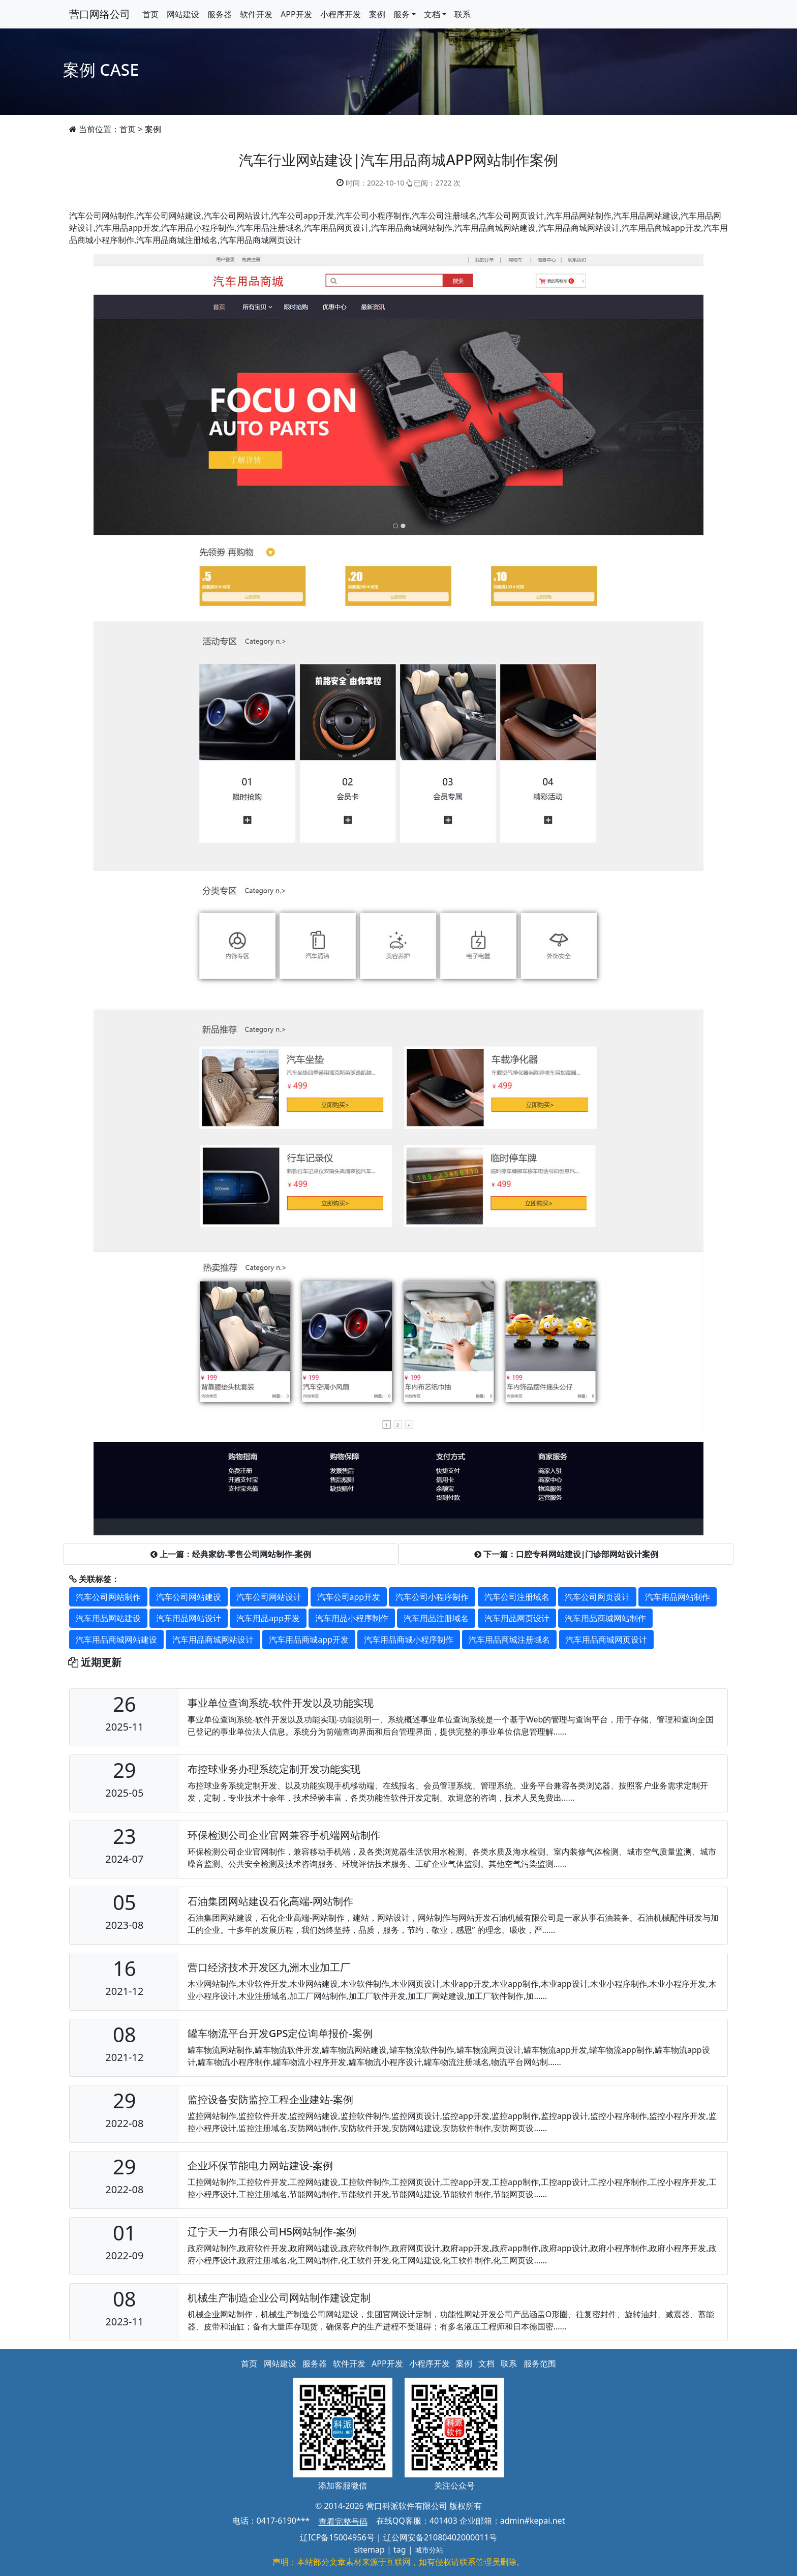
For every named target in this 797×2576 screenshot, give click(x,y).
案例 (377, 14)
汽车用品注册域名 (436, 1618)
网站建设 (183, 14)
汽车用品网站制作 (677, 1596)
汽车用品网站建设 (108, 1618)
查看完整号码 (343, 2521)
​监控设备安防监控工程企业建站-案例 (270, 2099)
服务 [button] (401, 14)
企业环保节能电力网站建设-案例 (260, 2165)
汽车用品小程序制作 (351, 1618)
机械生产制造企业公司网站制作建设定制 (279, 2298)
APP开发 (296, 14)
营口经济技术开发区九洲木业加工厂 (269, 1967)
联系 (462, 14)
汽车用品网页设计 (516, 1618)
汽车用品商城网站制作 (605, 1618)
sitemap (369, 2549)
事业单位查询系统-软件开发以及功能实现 (281, 1703)
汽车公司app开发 (349, 1596)
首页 (150, 14)
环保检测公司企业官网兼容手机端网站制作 (284, 1835)
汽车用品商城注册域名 (509, 1639)
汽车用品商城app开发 (309, 1639)
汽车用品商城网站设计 (213, 1639)
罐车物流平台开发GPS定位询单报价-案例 (280, 2033)
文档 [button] (432, 14)
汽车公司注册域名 (516, 1596)
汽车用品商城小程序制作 (408, 1639)
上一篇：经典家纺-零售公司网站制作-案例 (230, 1554)
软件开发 (256, 14)
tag (399, 2549)
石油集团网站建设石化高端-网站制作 (270, 1901)
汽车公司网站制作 (108, 1596)
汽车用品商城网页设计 (606, 1639)
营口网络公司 (99, 14)
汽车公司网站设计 (268, 1596)
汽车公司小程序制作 (432, 1596)
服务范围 (540, 2363)
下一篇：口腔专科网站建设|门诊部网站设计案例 (566, 1554)
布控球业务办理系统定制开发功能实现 (274, 1769)
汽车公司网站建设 (188, 1596)
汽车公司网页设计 (597, 1596)
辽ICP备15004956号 (337, 2537)
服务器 (219, 14)
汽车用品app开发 (268, 1618)
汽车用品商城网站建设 (116, 1639)
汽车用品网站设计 (188, 1618)
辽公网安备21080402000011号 (440, 2537)
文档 (486, 2363)
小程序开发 (340, 14)
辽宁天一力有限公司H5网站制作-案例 (272, 2231)
